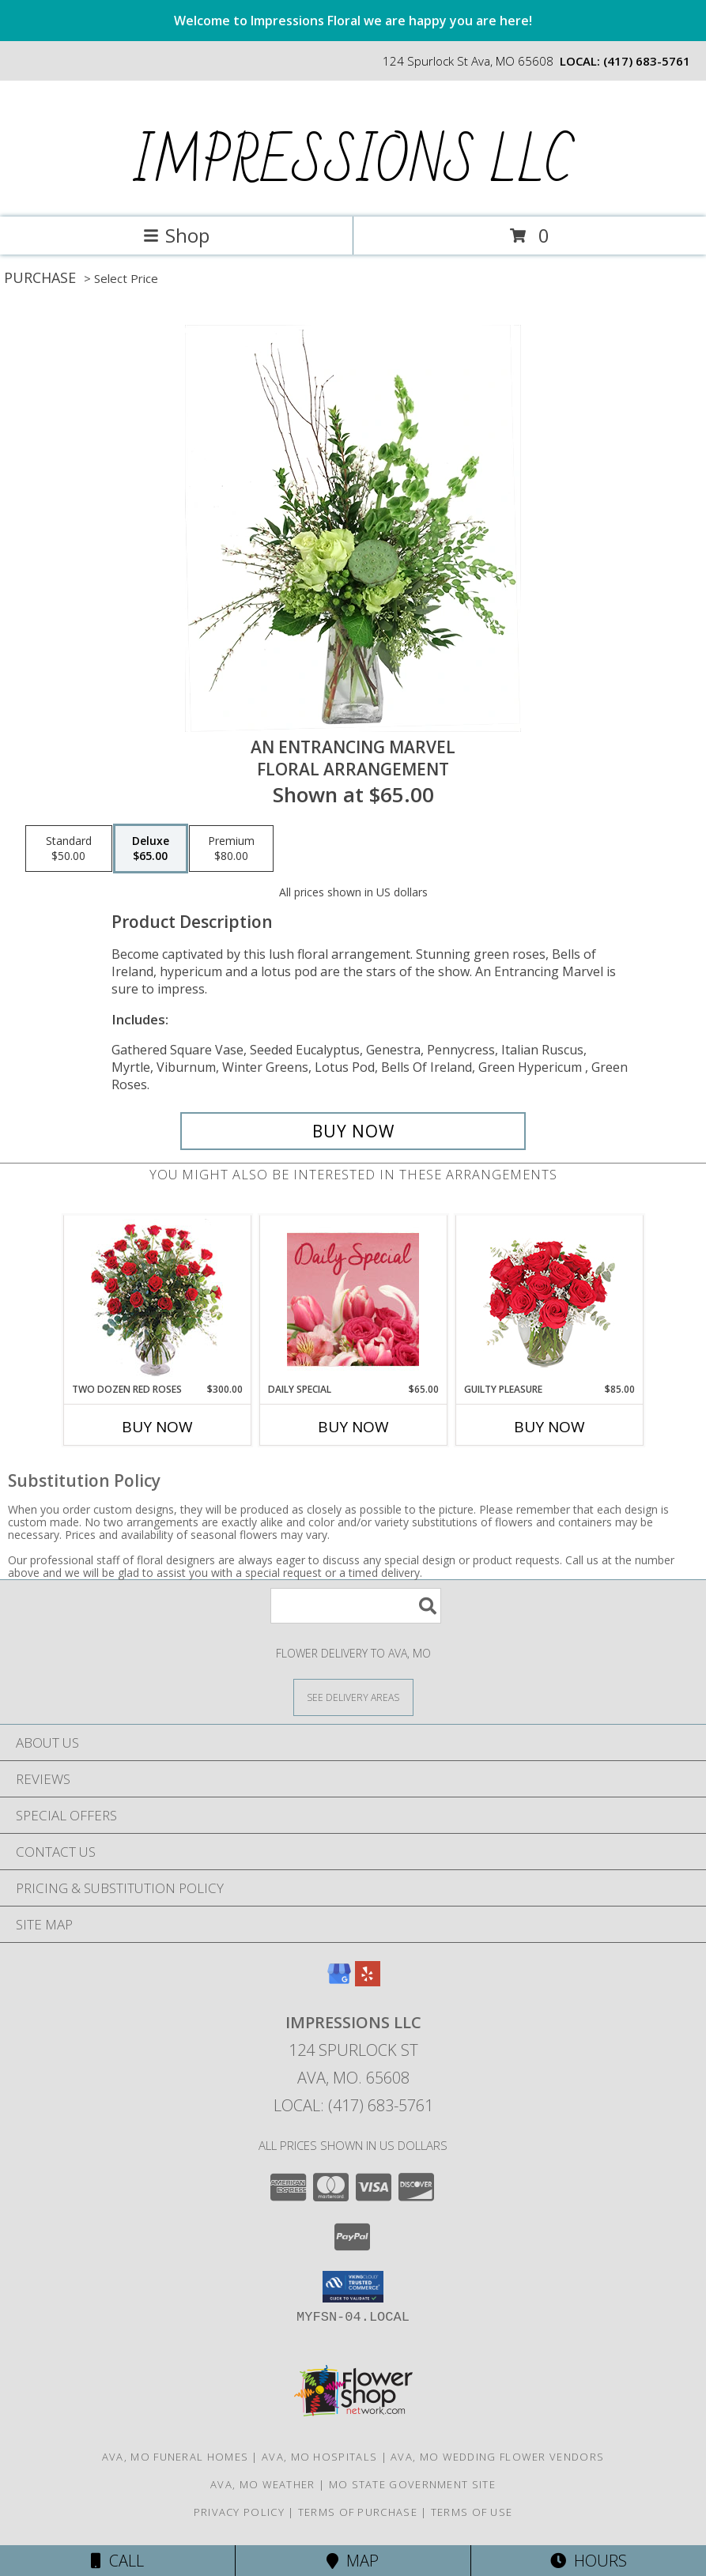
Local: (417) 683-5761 (353, 2105)
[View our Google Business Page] (339, 1981)
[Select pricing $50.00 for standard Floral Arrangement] (68, 849)
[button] (353, 2287)
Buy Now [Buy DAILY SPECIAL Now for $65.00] (353, 1426)
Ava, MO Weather (262, 2484)
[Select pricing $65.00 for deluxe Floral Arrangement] (150, 849)
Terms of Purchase (357, 2512)
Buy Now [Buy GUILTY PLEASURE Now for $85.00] (549, 1426)
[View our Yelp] (367, 1981)
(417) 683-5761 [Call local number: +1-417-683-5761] (646, 61)
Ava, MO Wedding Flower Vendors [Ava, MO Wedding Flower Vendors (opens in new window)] (497, 2457)
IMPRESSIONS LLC (351, 162)
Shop (176, 235)
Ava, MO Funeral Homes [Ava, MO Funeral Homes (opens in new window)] (175, 2457)
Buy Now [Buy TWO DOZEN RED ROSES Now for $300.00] (157, 1426)
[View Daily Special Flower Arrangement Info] (353, 1299)
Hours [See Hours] (588, 2560)
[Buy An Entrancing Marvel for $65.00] (353, 1131)
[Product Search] (355, 1606)
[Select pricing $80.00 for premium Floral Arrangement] (231, 849)
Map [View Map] (353, 2560)
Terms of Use (472, 2512)
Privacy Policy (239, 2512)
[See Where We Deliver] (353, 1696)
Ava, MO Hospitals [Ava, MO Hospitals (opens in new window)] (319, 2457)
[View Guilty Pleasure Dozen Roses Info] (549, 1299)
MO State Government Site (412, 2484)
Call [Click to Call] (117, 2560)
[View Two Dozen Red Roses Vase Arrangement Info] (157, 1299)
